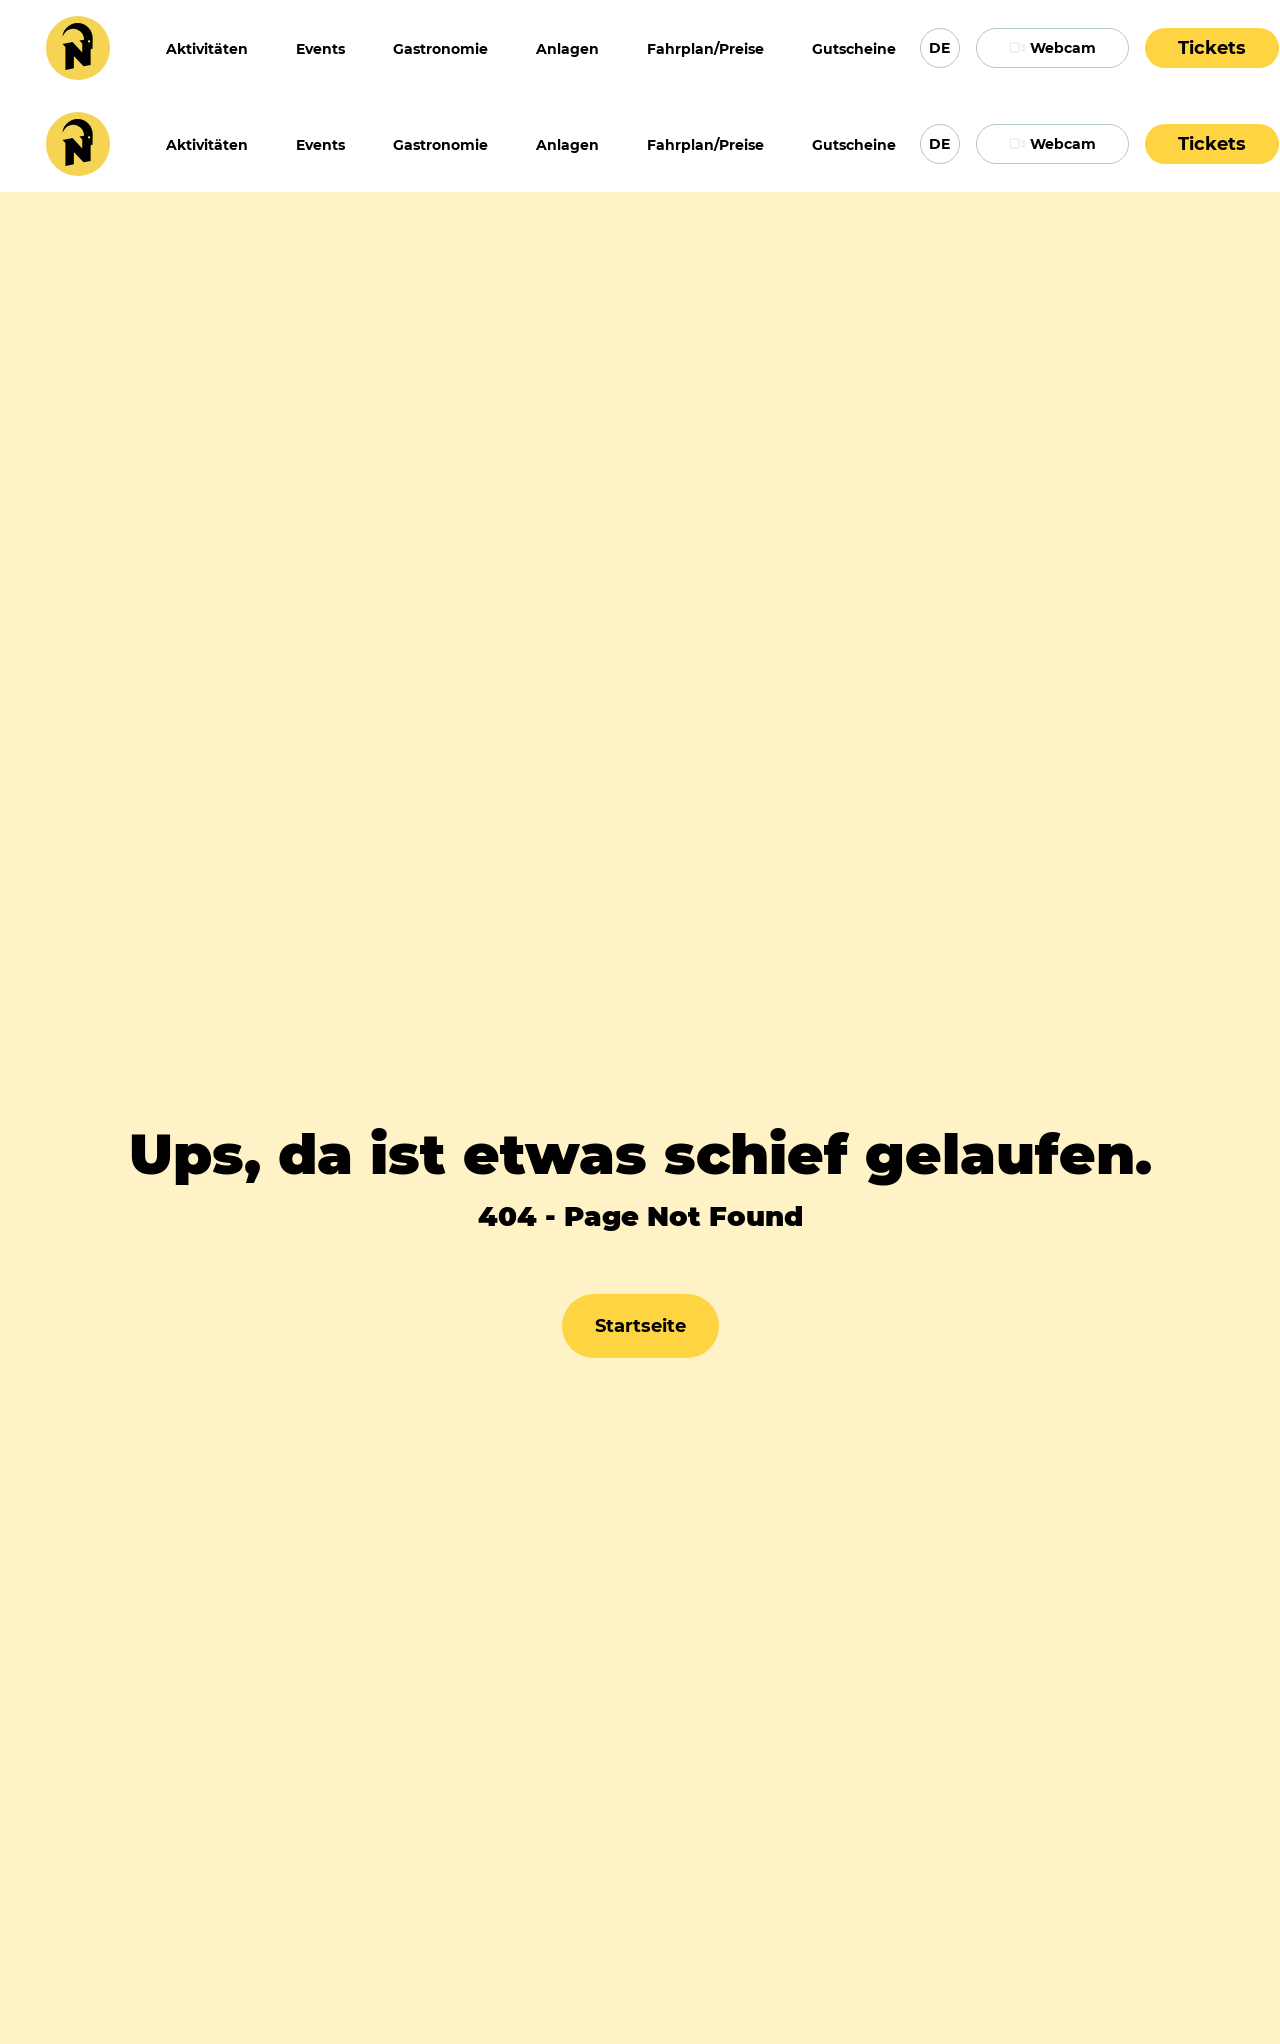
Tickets (1212, 48)
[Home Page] (78, 48)
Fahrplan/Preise (705, 49)
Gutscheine (854, 49)
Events (320, 49)
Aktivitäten (207, 49)
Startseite (640, 1326)
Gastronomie (440, 49)
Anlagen (567, 49)
